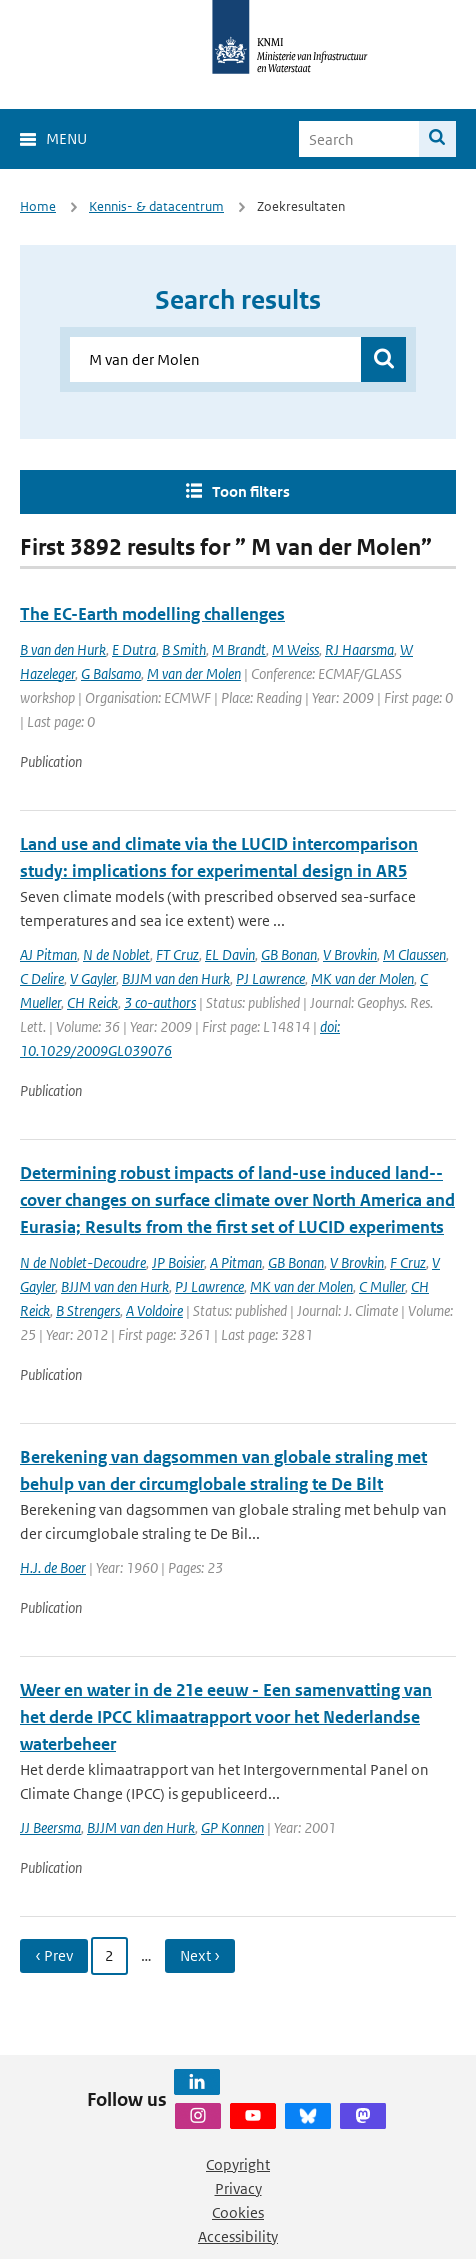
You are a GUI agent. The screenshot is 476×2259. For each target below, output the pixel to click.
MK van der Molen (362, 978)
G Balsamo (111, 673)
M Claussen (414, 954)
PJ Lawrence (270, 978)
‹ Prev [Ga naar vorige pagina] (54, 1955)
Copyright (238, 2164)
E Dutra (134, 649)
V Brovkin (350, 954)
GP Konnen (232, 1827)
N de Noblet (116, 954)
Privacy (238, 2188)
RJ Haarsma (359, 649)
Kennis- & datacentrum (156, 206)
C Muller (382, 1286)
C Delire (42, 978)
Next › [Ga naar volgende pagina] (200, 1955)
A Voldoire (154, 1310)
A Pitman (236, 1262)
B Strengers (88, 1310)
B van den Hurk (63, 649)
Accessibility (238, 2236)
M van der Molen (194, 673)
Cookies (238, 2212)
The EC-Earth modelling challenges (152, 614)
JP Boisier (178, 1262)
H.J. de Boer (53, 1567)
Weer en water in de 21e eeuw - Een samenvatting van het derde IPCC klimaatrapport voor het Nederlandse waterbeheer (226, 1717)
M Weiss (295, 649)
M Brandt (239, 649)
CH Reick (92, 1002)
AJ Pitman (48, 954)
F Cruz (408, 1262)
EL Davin (230, 954)
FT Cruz (177, 954)
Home (38, 206)
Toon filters (251, 491)
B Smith (184, 649)
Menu (66, 138)
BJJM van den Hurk (176, 978)
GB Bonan (289, 954)
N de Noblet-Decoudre (83, 1262)
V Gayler (93, 978)
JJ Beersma (50, 1827)
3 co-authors (160, 1002)
